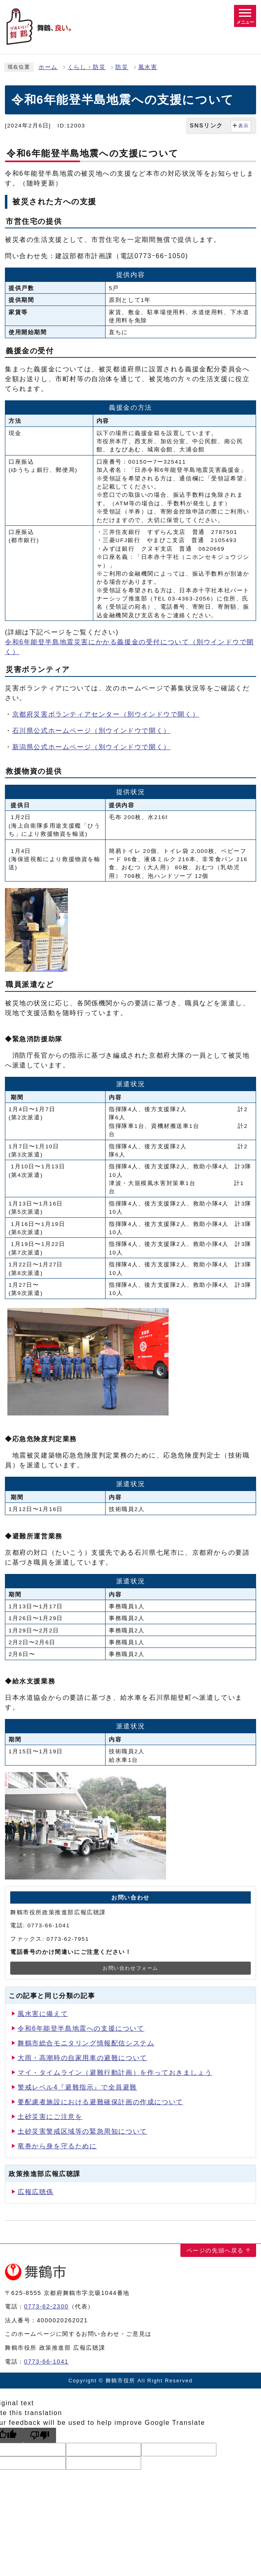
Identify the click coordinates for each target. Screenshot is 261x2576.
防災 (121, 67)
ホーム (48, 67)
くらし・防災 (87, 67)
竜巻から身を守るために (57, 2146)
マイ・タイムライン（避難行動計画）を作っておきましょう (115, 2072)
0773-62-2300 (46, 2306)
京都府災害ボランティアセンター (106, 714)
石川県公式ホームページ (91, 730)
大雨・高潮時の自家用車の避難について (82, 2057)
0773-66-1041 (46, 2361)
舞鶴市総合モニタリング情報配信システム (86, 2043)
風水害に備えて (43, 2013)
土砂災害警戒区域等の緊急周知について (82, 2131)
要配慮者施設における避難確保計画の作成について (100, 2101)
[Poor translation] (39, 2435)
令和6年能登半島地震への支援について (81, 2028)
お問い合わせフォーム (130, 1968)
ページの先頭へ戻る (215, 2250)
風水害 (148, 67)
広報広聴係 (36, 2191)
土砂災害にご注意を (50, 2116)
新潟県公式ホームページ (91, 746)
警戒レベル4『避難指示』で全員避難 (77, 2087)
